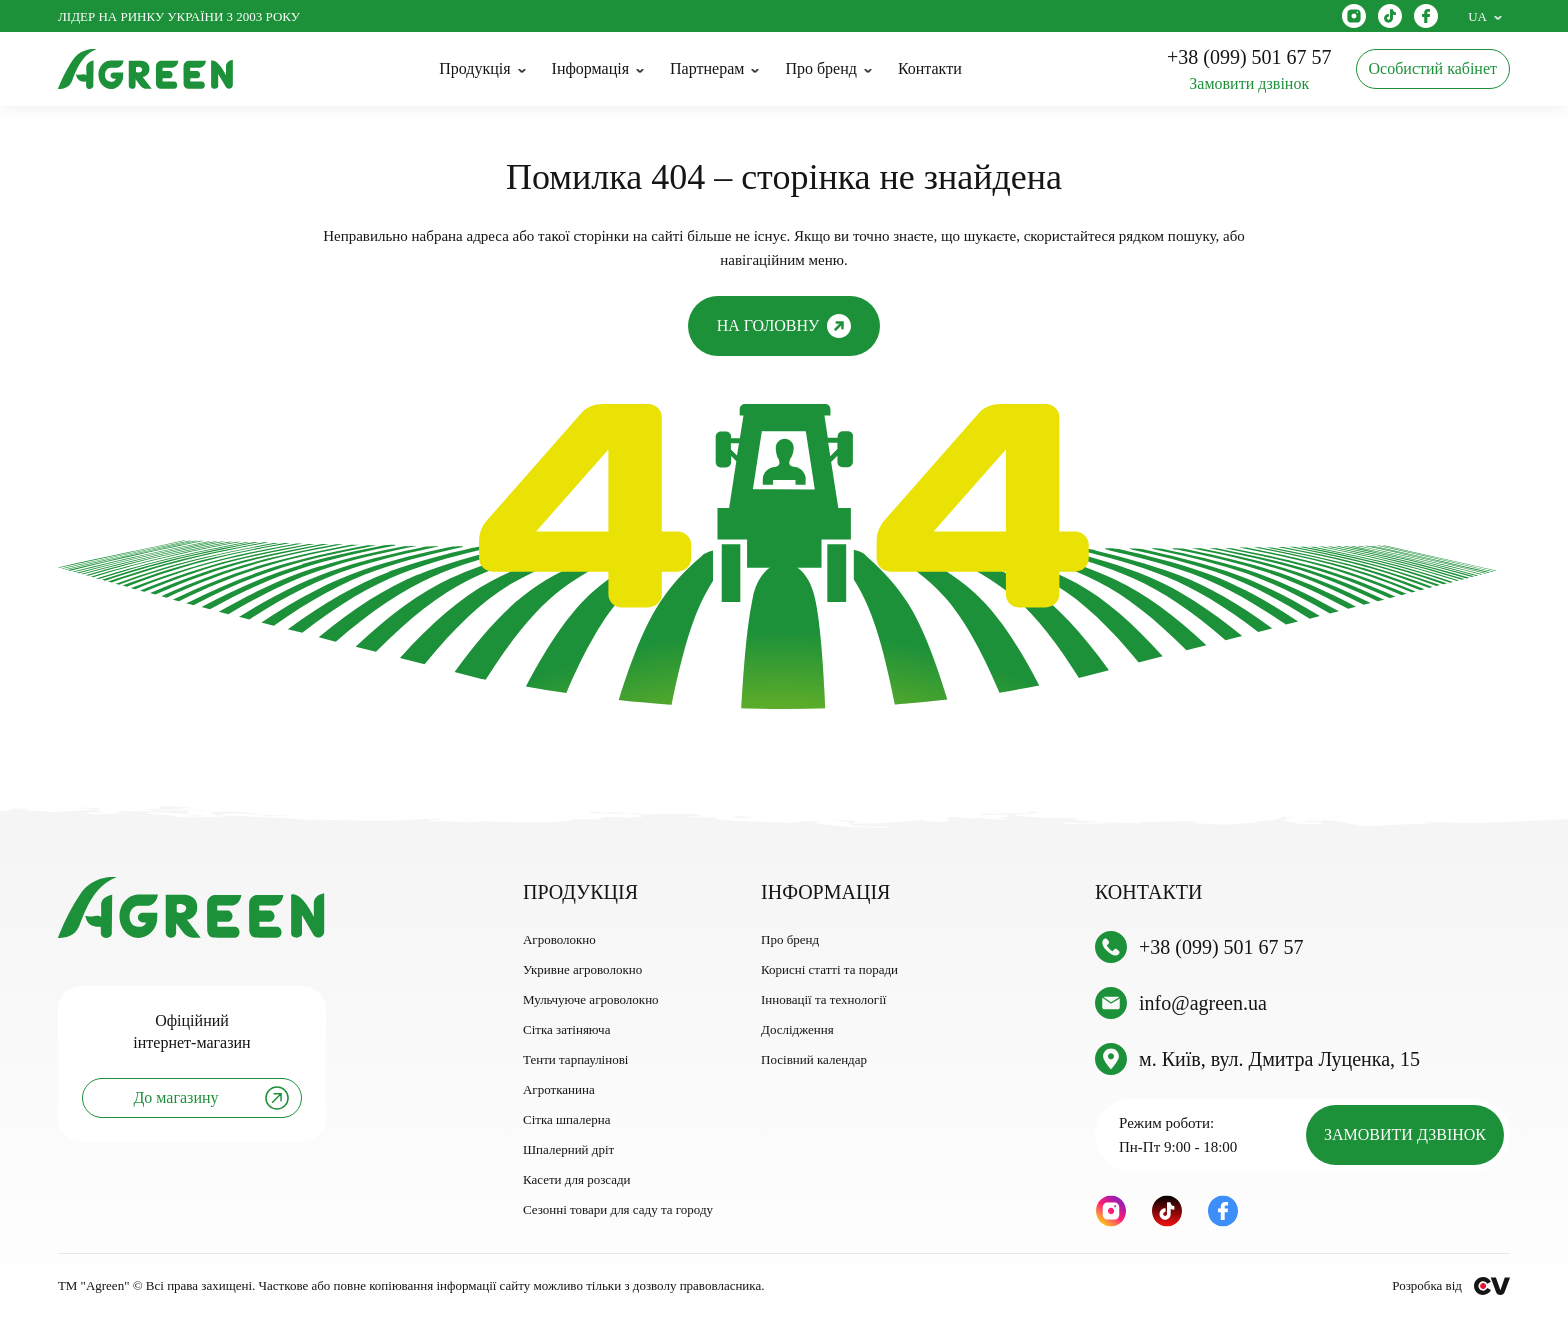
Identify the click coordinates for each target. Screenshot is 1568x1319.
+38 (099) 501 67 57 (1221, 947)
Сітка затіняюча (566, 1029)
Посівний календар (814, 1059)
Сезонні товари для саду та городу (618, 1209)
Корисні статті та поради (829, 969)
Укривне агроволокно (582, 969)
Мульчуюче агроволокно (591, 999)
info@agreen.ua (1203, 1003)
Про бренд (790, 939)
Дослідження (797, 1029)
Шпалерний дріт (568, 1149)
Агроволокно (559, 939)
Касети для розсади (577, 1179)
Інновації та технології (823, 999)
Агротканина (559, 1089)
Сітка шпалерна (566, 1119)
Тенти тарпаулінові (575, 1059)
